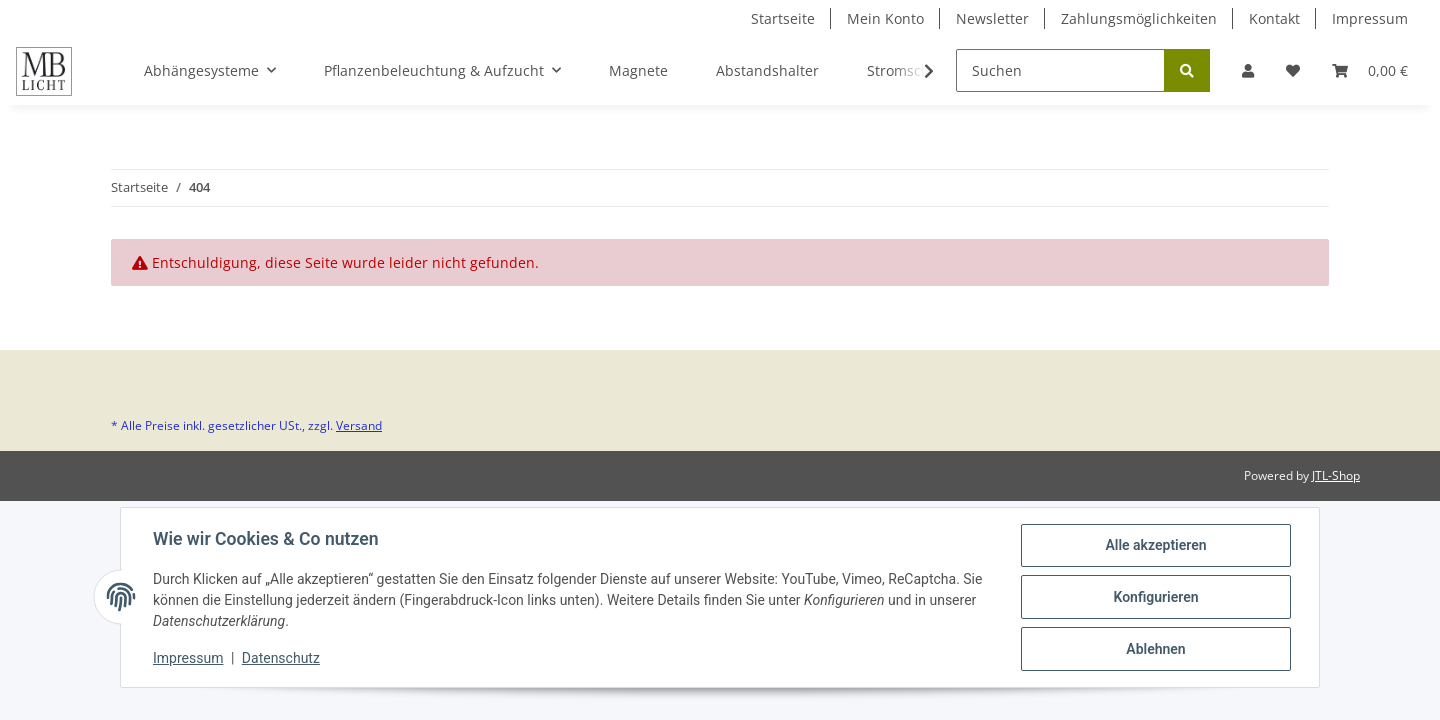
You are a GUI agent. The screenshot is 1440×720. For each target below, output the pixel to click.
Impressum (1370, 18)
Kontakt (1274, 18)
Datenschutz (281, 658)
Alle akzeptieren (1155, 545)
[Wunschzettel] (1293, 70)
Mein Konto (885, 18)
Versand (359, 425)
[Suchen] (1060, 70)
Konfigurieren (1155, 597)
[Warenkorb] (1370, 70)
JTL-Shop (1336, 475)
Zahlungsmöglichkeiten (1139, 18)
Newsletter (992, 18)
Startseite (783, 18)
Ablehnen (1155, 649)
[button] (1248, 70)
